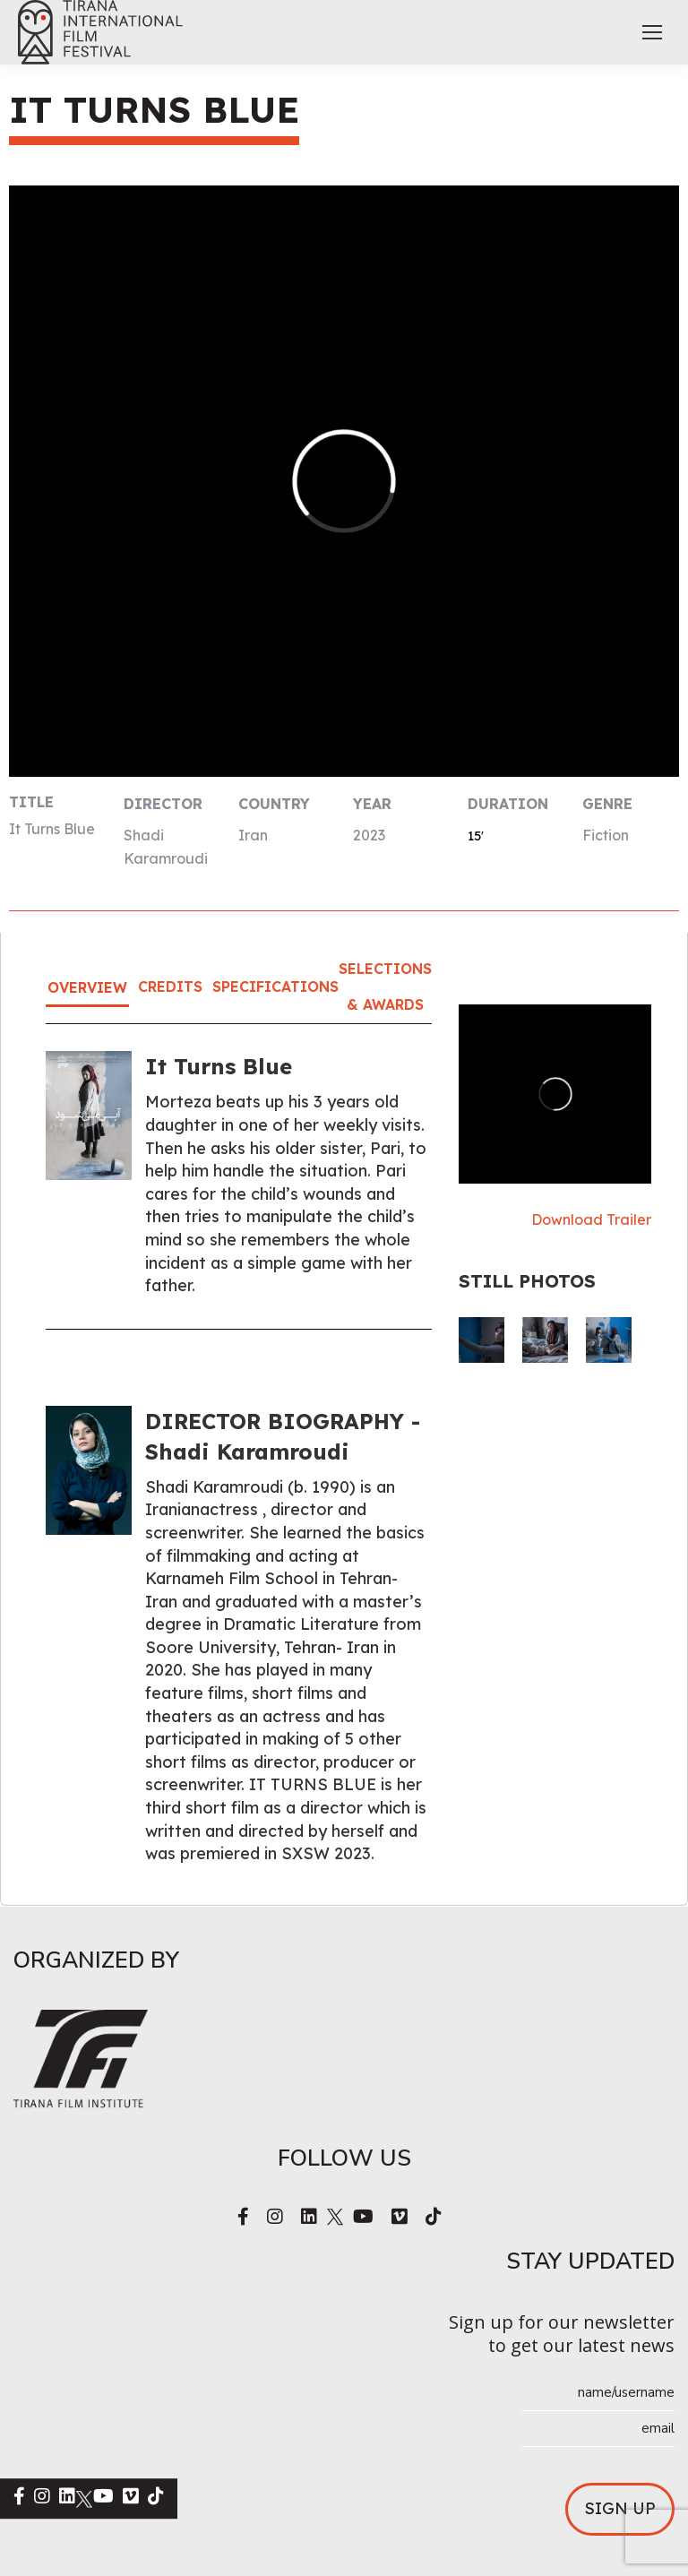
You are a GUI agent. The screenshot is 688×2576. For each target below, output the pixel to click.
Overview (87, 987)
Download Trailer (591, 1219)
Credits (170, 986)
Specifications (275, 986)
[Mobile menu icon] (652, 32)
